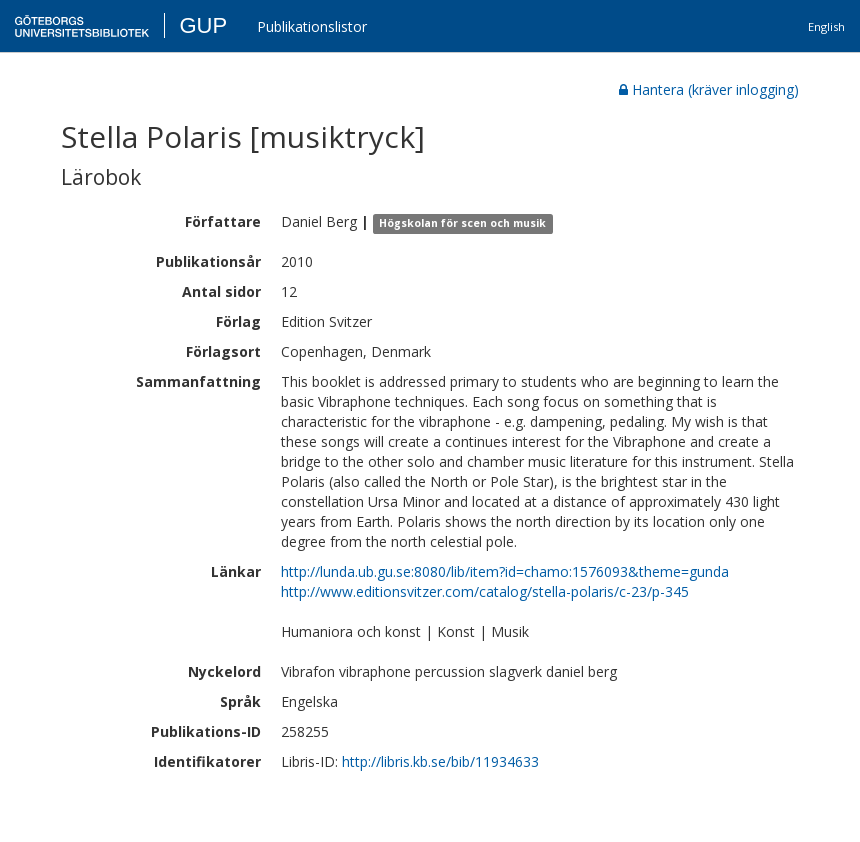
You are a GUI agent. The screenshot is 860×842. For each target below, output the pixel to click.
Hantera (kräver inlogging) (709, 89)
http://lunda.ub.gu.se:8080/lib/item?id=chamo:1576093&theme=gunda (505, 571)
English (826, 26)
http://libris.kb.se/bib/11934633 (440, 761)
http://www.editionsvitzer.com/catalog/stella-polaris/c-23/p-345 (485, 591)
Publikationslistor (312, 26)
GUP (203, 25)
